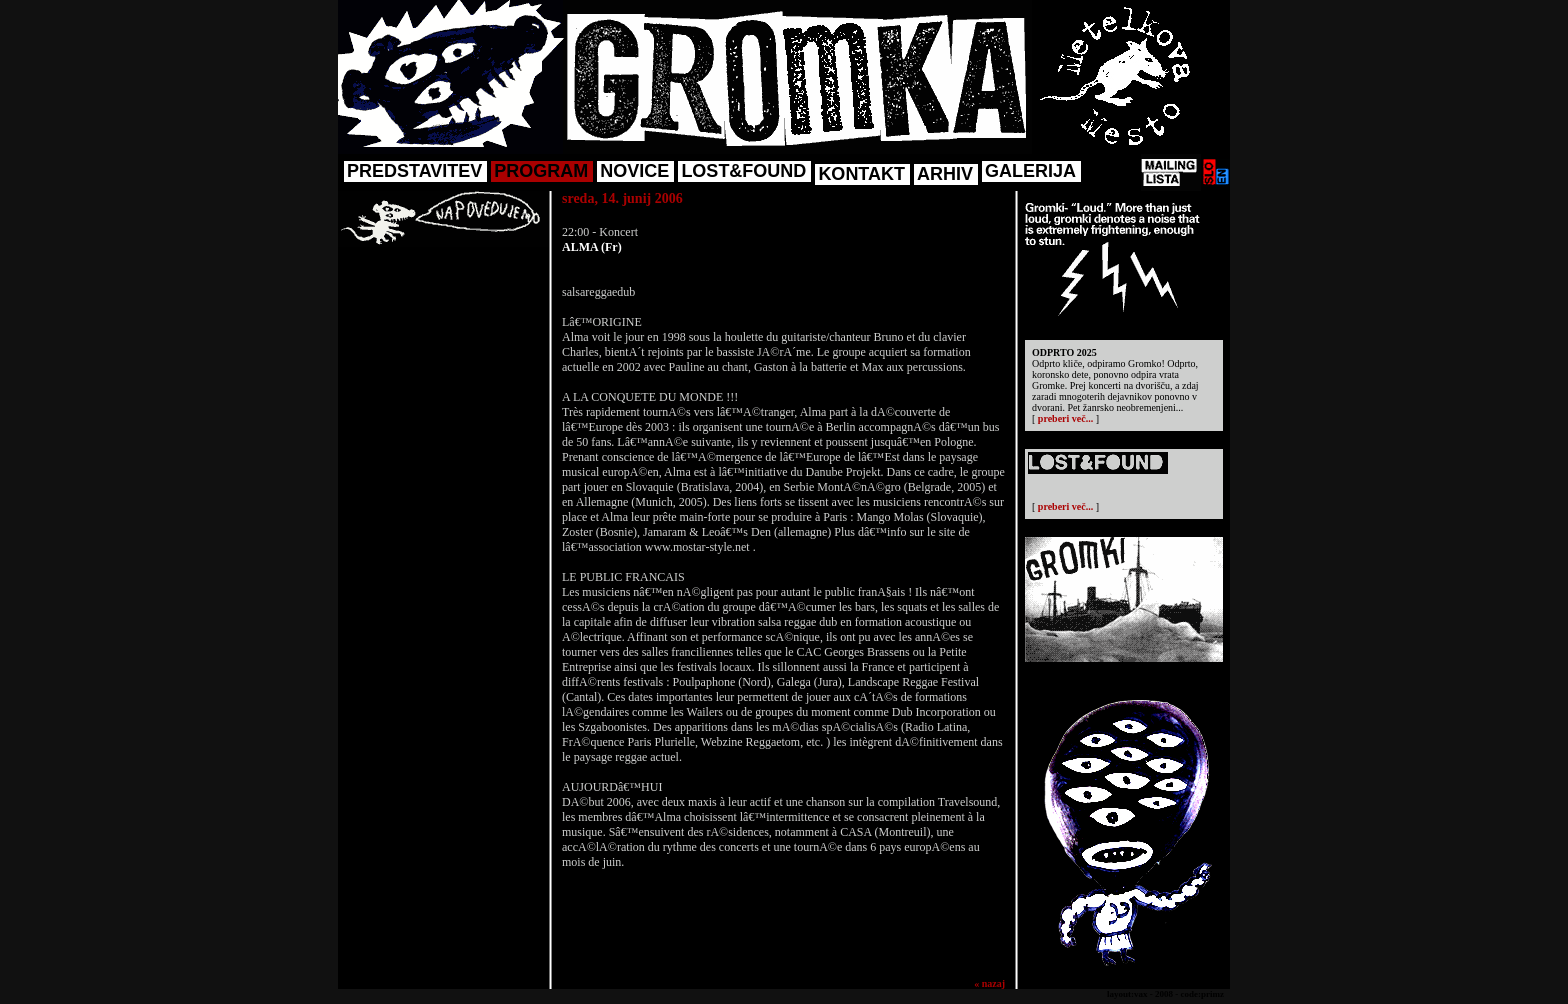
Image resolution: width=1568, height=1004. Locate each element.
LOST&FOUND (743, 171)
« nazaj (989, 983)
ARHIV (945, 174)
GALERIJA (1030, 171)
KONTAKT (861, 174)
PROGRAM (541, 171)
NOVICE (634, 171)
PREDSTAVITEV (414, 171)
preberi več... (1065, 418)
